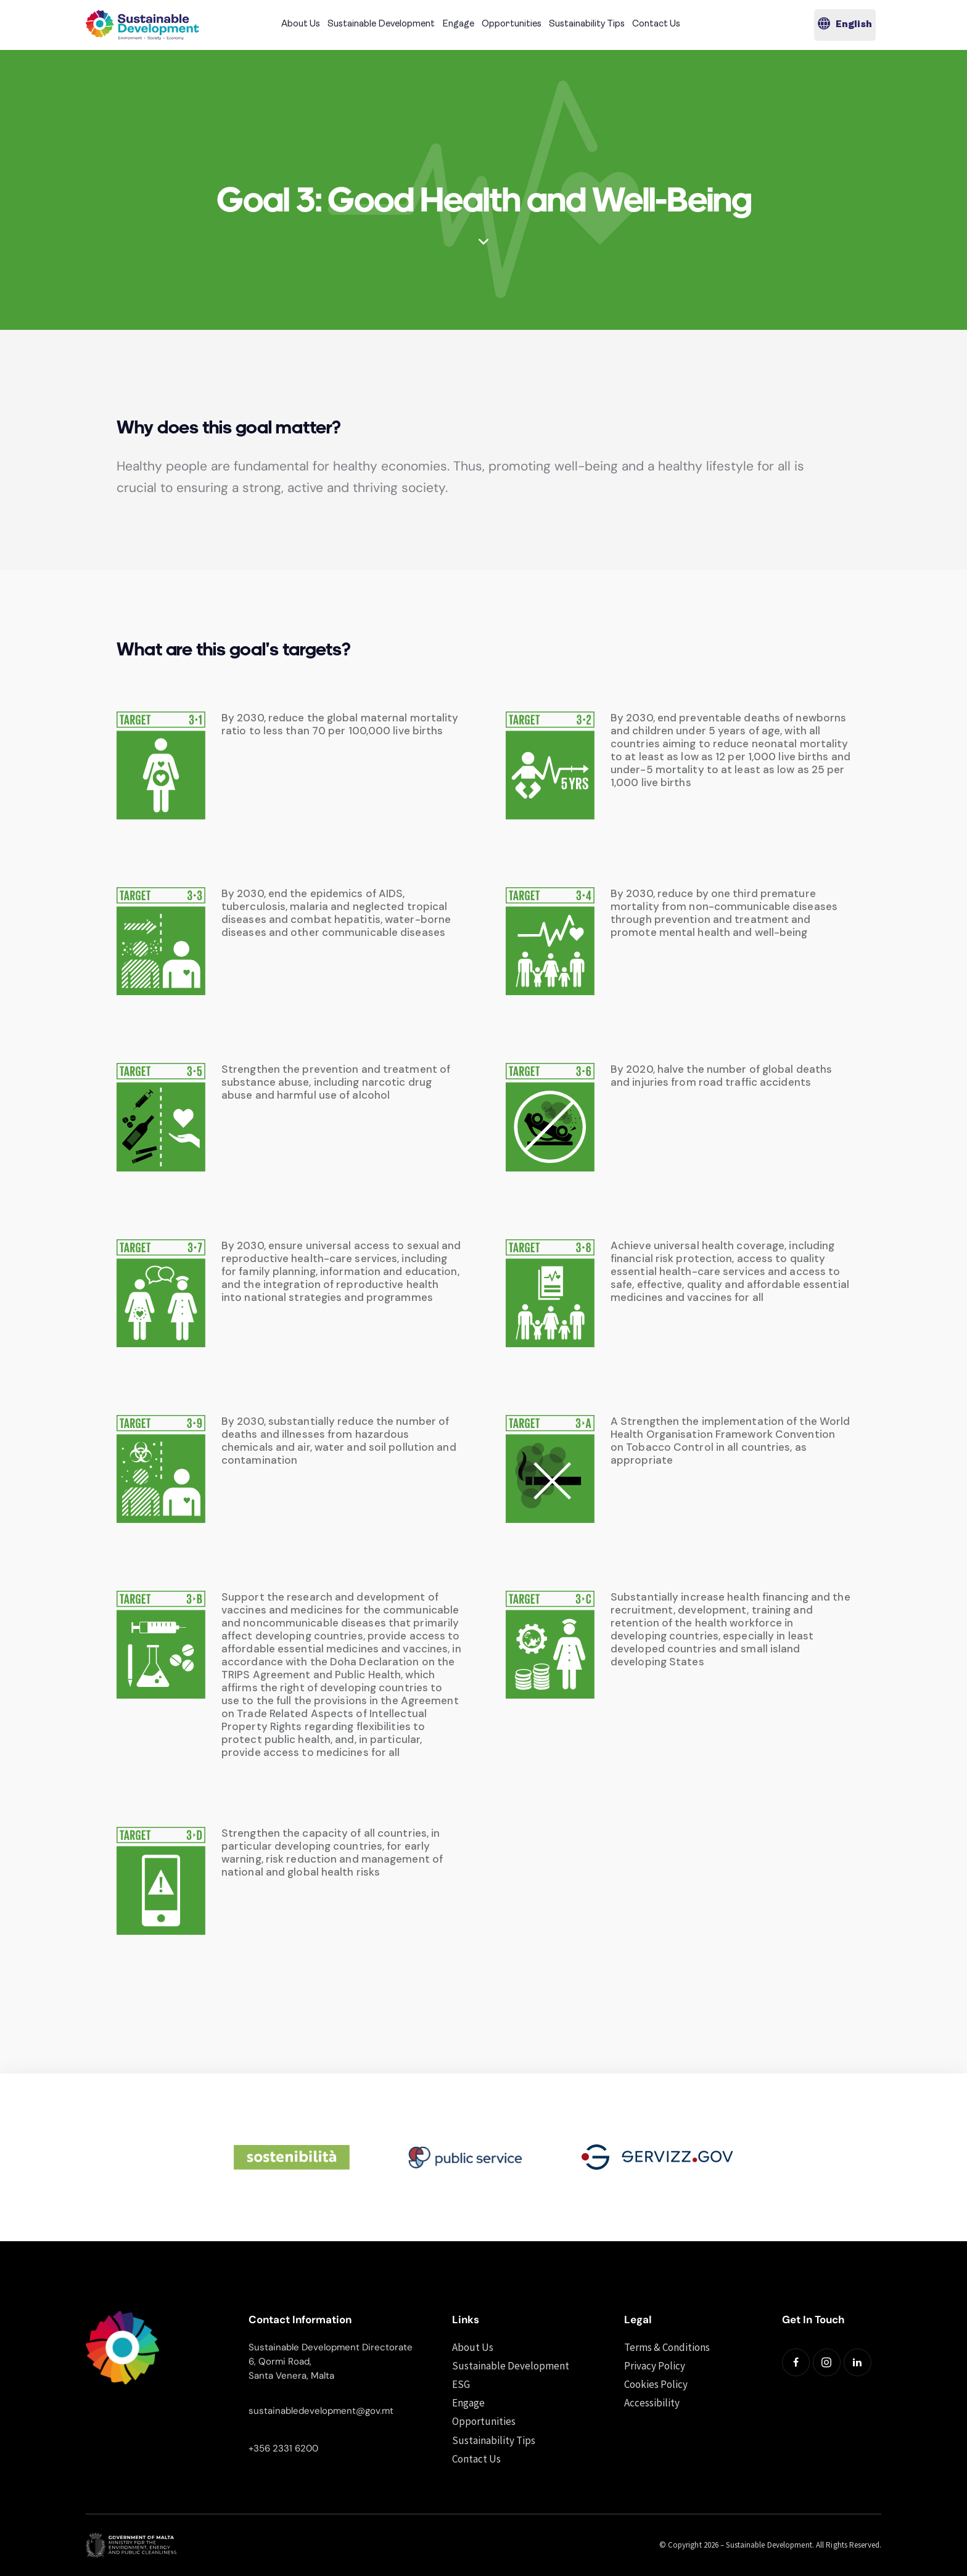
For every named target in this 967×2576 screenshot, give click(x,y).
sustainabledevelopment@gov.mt (321, 2411)
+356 (261, 2448)
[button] (845, 25)
